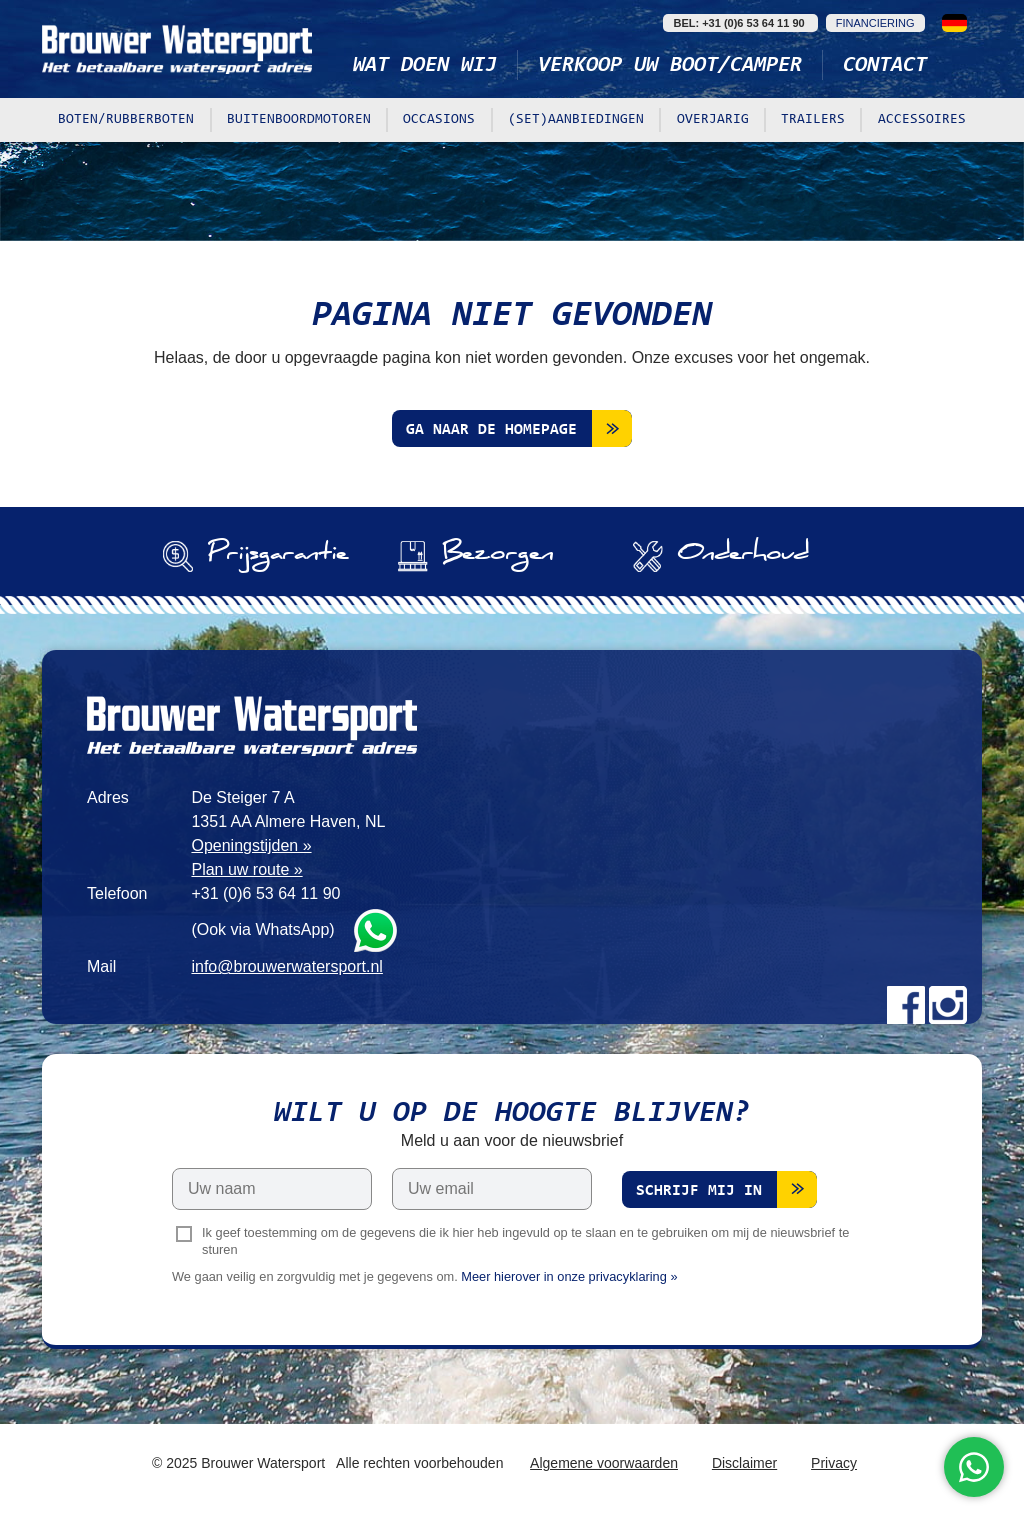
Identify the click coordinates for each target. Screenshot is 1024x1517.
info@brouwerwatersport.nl (286, 966)
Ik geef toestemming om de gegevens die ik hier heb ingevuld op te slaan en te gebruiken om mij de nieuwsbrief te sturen (525, 1241)
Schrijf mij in (699, 1191)
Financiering (875, 23)
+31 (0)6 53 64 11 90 (265, 893)
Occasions (439, 120)
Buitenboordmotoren (299, 120)
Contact (885, 66)
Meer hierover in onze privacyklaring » (569, 1276)
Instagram (948, 1005)
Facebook (906, 1005)
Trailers (813, 120)
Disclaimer (744, 1463)
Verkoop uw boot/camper (670, 66)
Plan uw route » (246, 869)
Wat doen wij (425, 66)
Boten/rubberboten (126, 120)
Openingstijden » (251, 845)
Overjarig (713, 120)
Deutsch (954, 23)
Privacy (834, 1463)
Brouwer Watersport (177, 49)
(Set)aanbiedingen (576, 120)
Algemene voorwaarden (604, 1463)
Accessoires (922, 120)
